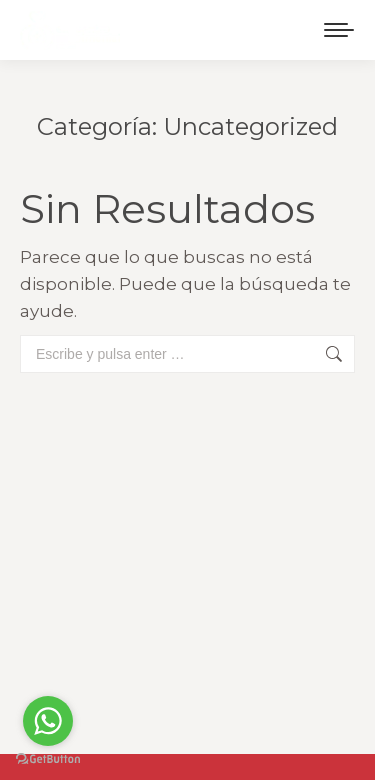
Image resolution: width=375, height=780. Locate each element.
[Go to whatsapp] (48, 721)
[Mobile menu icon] (339, 30)
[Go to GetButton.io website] (48, 759)
